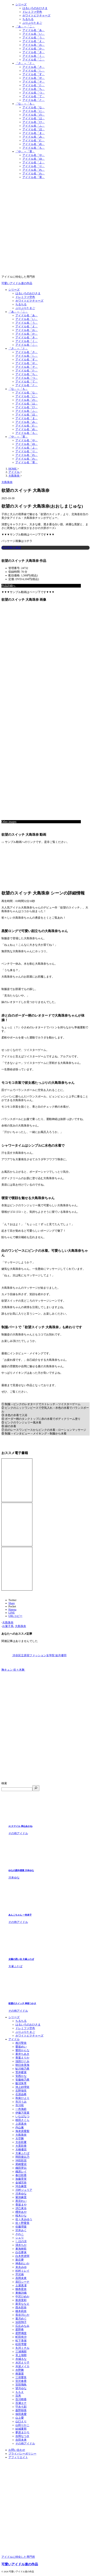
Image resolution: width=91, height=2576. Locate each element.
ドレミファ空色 (25, 297)
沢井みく (21, 2230)
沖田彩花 (21, 2160)
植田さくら (22, 2120)
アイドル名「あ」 (26, 315)
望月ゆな (21, 2388)
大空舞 (19, 2138)
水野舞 (19, 2369)
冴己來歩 (21, 2208)
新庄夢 (19, 2259)
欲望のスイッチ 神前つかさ (22, 2003)
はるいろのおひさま (28, 293)
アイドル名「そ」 (26, 366)
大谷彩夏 (21, 2142)
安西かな (21, 2076)
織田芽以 (21, 2167)
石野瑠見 (21, 2090)
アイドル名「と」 (26, 385)
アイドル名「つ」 (26, 377)
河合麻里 (21, 2186)
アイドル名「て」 (26, 381)
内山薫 (19, 2127)
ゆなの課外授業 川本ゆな (21, 1870)
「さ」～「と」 (18, 348)
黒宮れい (21, 2200)
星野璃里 (21, 2333)
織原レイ (21, 2171)
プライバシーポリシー (22, 2453)
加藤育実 (21, 2178)
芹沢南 (19, 2274)
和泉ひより (22, 2098)
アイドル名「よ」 (26, 447)
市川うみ (21, 2101)
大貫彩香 (21, 2145)
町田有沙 (21, 2336)
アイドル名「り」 (26, 451)
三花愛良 (21, 2377)
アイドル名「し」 (26, 355)
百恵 (18, 2395)
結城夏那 (21, 2428)
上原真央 (21, 2123)
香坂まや (21, 2204)
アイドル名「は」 (26, 403)
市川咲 (19, 2105)
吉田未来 (21, 2439)
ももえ (19, 2392)
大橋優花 (21, 2149)
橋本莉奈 (21, 2311)
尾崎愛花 (21, 2164)
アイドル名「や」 (26, 440)
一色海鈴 (21, 2109)
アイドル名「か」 (26, 333)
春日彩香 (21, 2175)
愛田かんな (22, 2050)
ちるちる (21, 304)
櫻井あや (21, 2211)
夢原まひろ (22, 2432)
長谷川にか (22, 2314)
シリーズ (14, 289)
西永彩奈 (21, 2307)
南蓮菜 (19, 2373)
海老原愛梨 (22, 2131)
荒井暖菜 (21, 2072)
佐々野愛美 (22, 2222)
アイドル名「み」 (26, 421)
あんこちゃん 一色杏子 (20, 1915)
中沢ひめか (22, 2296)
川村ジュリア (23, 2189)
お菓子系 (7, 1626)
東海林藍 (21, 2248)
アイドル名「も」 (26, 432)
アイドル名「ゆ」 (26, 444)
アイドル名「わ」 (26, 458)
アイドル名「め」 (26, 429)
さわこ (19, 2234)
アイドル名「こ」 (26, 344)
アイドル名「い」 (26, 319)
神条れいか (22, 2263)
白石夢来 (21, 2252)
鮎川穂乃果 (22, 2068)
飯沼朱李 (21, 2083)
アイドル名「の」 (26, 399)
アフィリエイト (18, 2457)
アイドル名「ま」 (26, 418)
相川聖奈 (21, 2042)
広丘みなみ (22, 2325)
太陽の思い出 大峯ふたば (21, 1959)
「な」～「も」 (18, 388)
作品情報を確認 (11, 547)
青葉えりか (22, 2057)
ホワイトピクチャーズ (29, 300)
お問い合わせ (16, 2449)
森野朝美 (21, 2410)
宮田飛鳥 (21, 2384)
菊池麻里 (21, 2197)
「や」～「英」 (18, 436)
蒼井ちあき (22, 2053)
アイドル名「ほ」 (26, 414)
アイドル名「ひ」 (26, 407)
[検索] (35, 1788)
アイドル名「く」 (26, 341)
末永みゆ (21, 2267)
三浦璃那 (21, 2351)
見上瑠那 (21, 2355)
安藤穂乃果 (22, 2079)
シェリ (19, 2237)
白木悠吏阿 (22, 2256)
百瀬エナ (21, 2403)
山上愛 (19, 2417)
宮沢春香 (21, 2381)
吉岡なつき (22, 2436)
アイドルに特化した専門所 (18, 2556)
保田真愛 (21, 2414)
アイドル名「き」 (26, 337)
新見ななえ (22, 2303)
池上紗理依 (22, 2087)
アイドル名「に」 (26, 396)
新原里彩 (21, 2300)
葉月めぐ (21, 2318)
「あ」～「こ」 (18, 311)
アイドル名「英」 (26, 462)
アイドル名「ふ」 (26, 410)
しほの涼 (21, 2241)
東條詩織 (21, 2292)
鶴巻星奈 (21, 2289)
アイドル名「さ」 (26, 352)
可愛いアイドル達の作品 (16, 283)
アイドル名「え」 (26, 326)
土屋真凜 (21, 2285)
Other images (8, 821)
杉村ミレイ (22, 2270)
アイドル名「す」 (26, 359)
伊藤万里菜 (22, 2112)
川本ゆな (21, 2193)
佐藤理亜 (21, 2226)
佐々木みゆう (23, 2219)
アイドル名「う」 (26, 322)
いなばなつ (22, 2116)
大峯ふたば (22, 2153)
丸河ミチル (22, 2347)
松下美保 (21, 2340)
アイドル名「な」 (26, 392)
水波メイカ (22, 2366)
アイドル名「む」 (26, 425)
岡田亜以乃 (22, 2156)
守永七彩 (21, 2406)
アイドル (14, 2039)
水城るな (21, 2358)
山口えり (21, 2421)
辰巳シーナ (22, 2281)
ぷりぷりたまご (25, 308)
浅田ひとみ (22, 2061)
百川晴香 (21, 2399)
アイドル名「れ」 (26, 455)
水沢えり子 (22, 2362)
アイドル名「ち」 (26, 374)
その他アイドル (25, 2443)
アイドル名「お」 (26, 330)
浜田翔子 (21, 2322)
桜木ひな (21, 2215)
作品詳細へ (8, 585)
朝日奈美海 (22, 2064)
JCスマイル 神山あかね (20, 1826)
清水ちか (21, 2245)
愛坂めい (21, 2046)
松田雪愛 (21, 2344)
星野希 (19, 2329)
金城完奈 (21, 2182)
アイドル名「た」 (26, 370)
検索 (4, 1783)
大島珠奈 (7, 1622)
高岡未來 (21, 2278)
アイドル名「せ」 (26, 363)
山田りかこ (22, 2425)
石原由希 (21, 2094)
